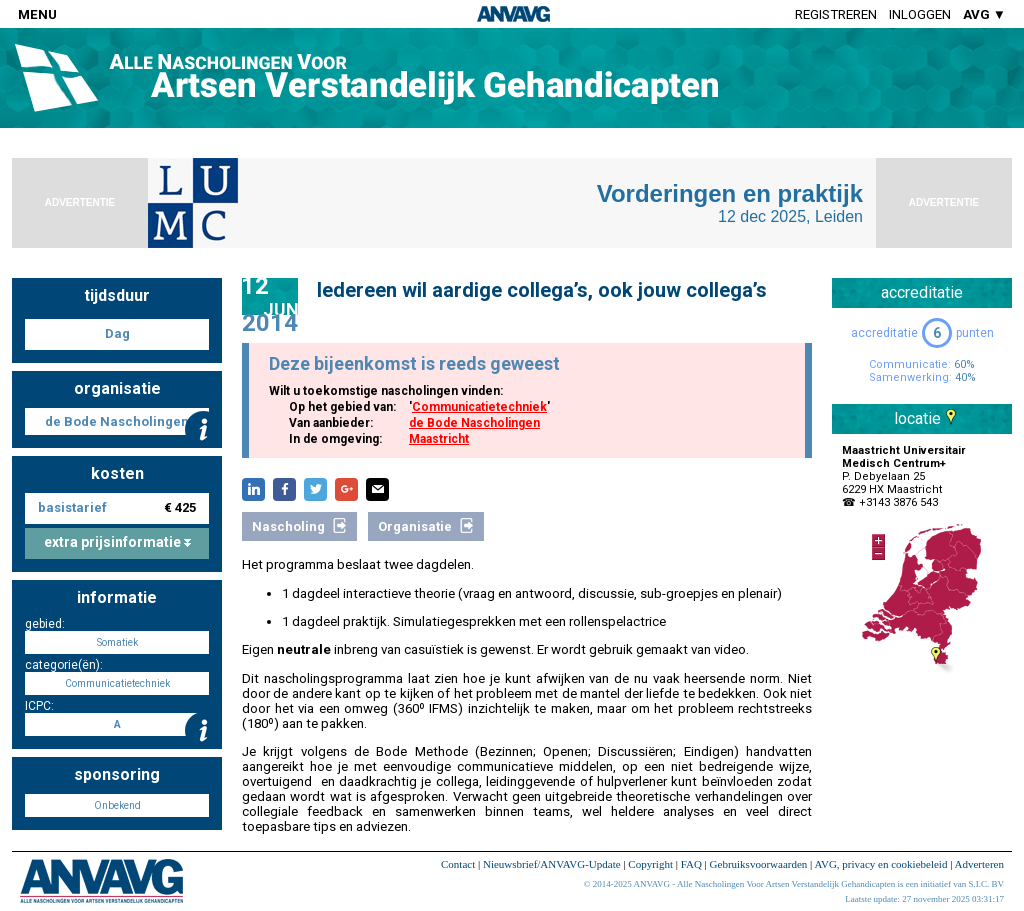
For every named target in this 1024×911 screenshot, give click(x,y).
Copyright (650, 864)
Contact (458, 864)
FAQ (691, 864)
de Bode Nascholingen (474, 423)
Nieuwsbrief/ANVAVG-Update (552, 864)
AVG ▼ (984, 14)
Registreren (836, 14)
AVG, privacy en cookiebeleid (880, 864)
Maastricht (439, 439)
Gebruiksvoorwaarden (759, 864)
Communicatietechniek (479, 407)
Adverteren (979, 864)
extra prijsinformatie (117, 542)
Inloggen (920, 14)
